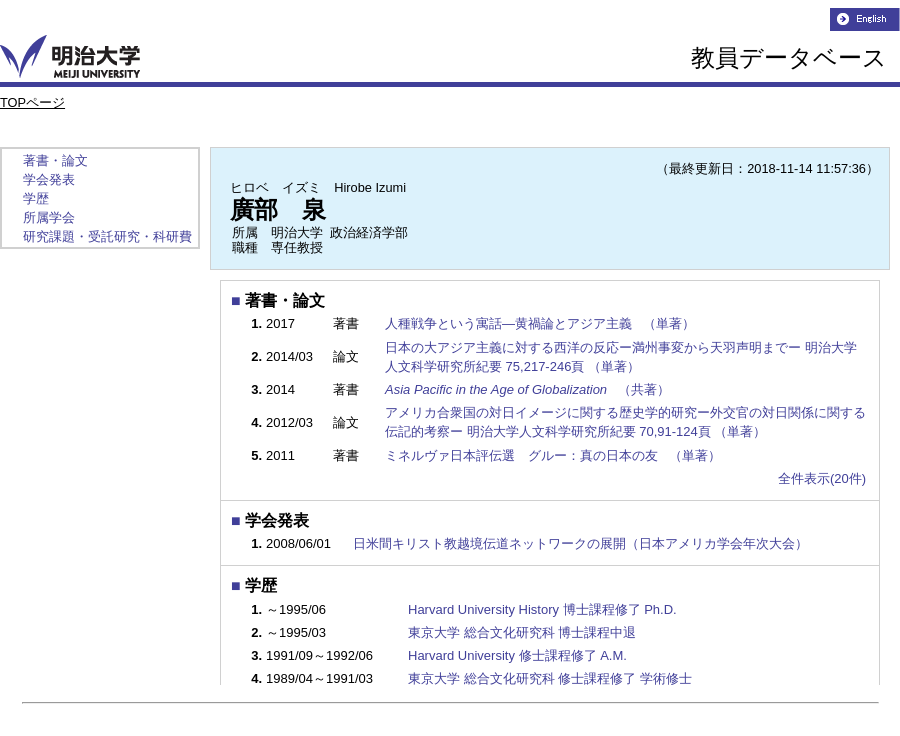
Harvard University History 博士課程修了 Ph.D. (542, 609)
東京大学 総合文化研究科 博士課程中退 (522, 632)
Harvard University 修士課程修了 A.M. (517, 655)
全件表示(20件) (822, 478)
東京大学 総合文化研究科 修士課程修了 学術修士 (550, 678)
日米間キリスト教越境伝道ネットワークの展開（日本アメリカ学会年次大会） (580, 543)
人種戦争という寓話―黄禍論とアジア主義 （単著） (541, 323)
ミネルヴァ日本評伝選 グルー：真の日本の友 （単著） (554, 455)
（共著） (529, 389)
